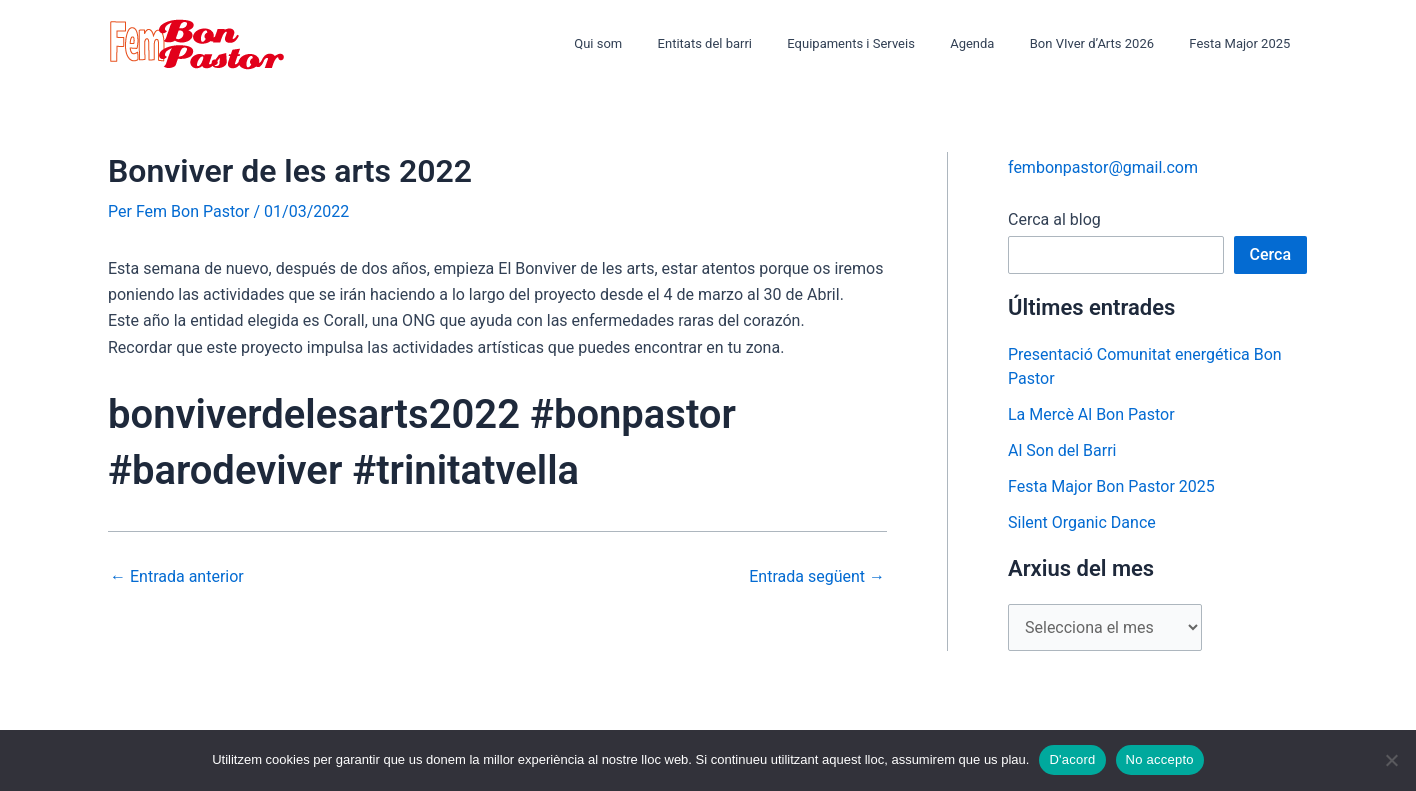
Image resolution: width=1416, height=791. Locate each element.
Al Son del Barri (1062, 450)
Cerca (1271, 254)
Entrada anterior (177, 577)
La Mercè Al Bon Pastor (1091, 414)
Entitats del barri (746, 43)
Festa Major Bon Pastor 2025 (1111, 486)
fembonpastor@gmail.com (1103, 167)
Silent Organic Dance (1082, 522)
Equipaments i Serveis (884, 43)
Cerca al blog (1054, 219)
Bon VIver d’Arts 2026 (1106, 43)
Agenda (995, 43)
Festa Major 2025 (1244, 43)
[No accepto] (1391, 760)
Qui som (649, 43)
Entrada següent (817, 577)
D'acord (1072, 759)
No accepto (1160, 759)
